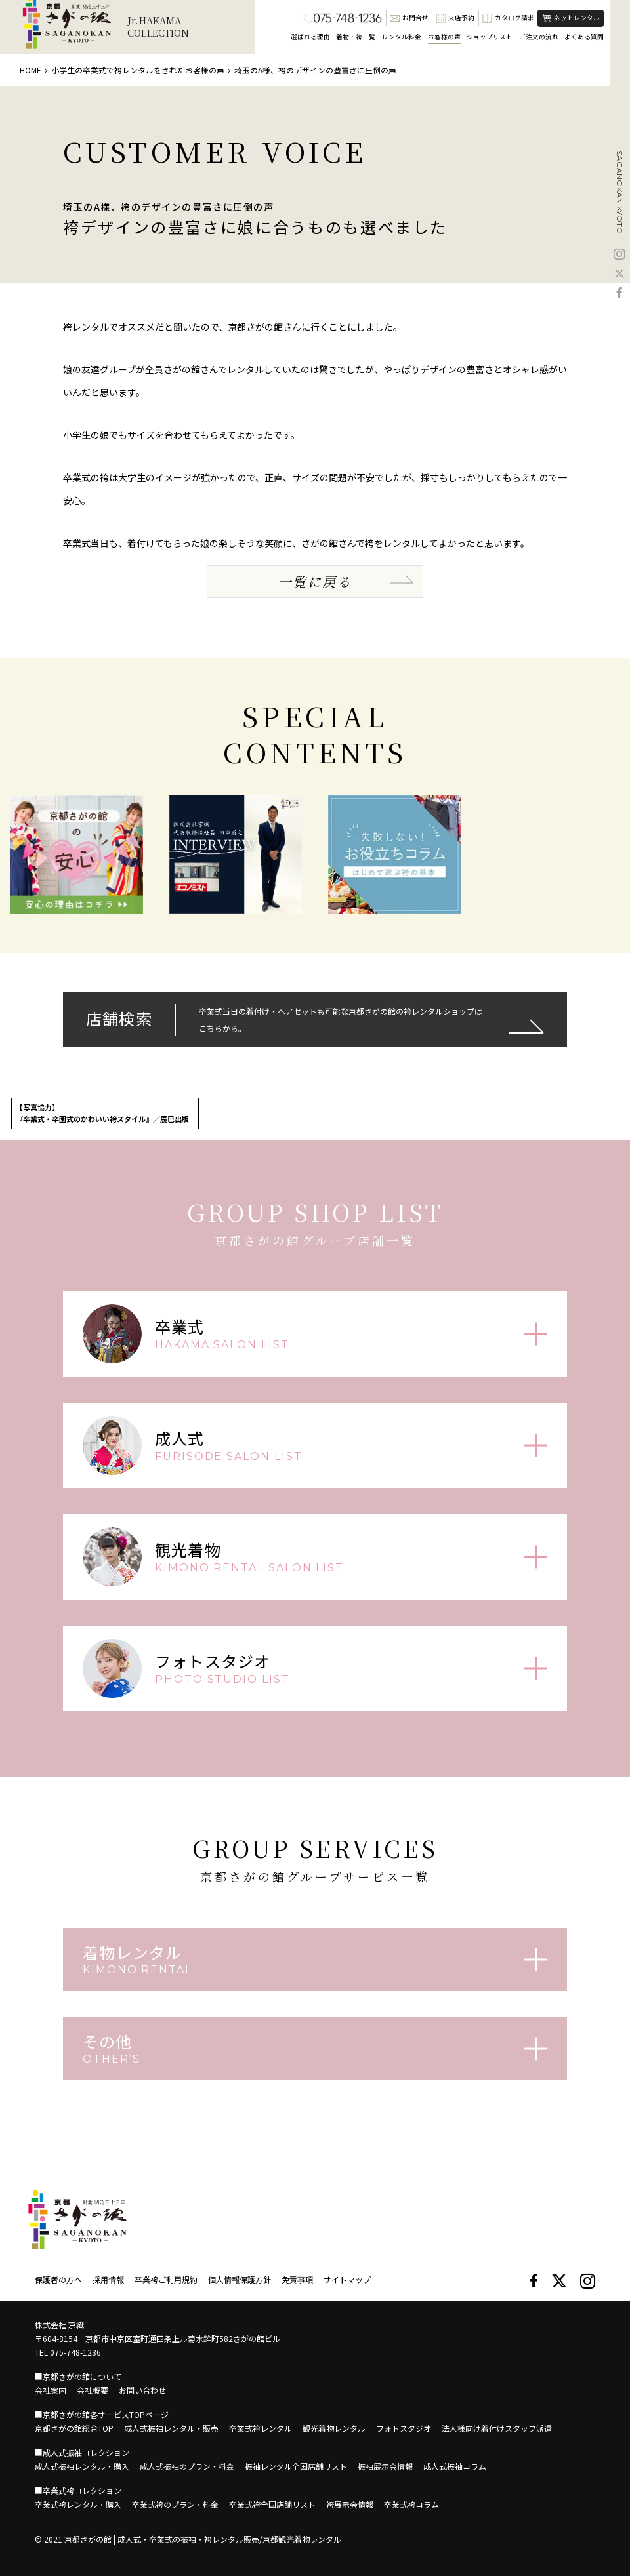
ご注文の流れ (538, 36)
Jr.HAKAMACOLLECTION (158, 26)
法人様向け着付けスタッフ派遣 (497, 2428)
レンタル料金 (401, 36)
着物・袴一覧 (355, 36)
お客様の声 (444, 36)
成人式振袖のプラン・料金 (187, 2466)
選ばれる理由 (310, 36)
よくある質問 (584, 36)
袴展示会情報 (349, 2504)
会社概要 (92, 2390)
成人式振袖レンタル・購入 (82, 2466)
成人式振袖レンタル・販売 (171, 2428)
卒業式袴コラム (411, 2504)
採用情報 (108, 2279)
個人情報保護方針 (239, 2279)
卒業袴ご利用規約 (166, 2279)
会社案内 (50, 2390)
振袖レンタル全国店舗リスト (296, 2466)
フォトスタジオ (403, 2428)
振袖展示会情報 (385, 2466)
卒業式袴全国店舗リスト (272, 2504)
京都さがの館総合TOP (74, 2428)
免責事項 (297, 2279)
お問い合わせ (142, 2390)
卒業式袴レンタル (260, 2428)
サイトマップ (347, 2279)
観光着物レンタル (334, 2428)
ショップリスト (490, 36)
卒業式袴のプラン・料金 (175, 2504)
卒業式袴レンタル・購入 (78, 2504)
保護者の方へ (58, 2279)
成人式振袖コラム (454, 2466)
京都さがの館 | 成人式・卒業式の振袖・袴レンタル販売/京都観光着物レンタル (202, 2539)
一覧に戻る (315, 581)
